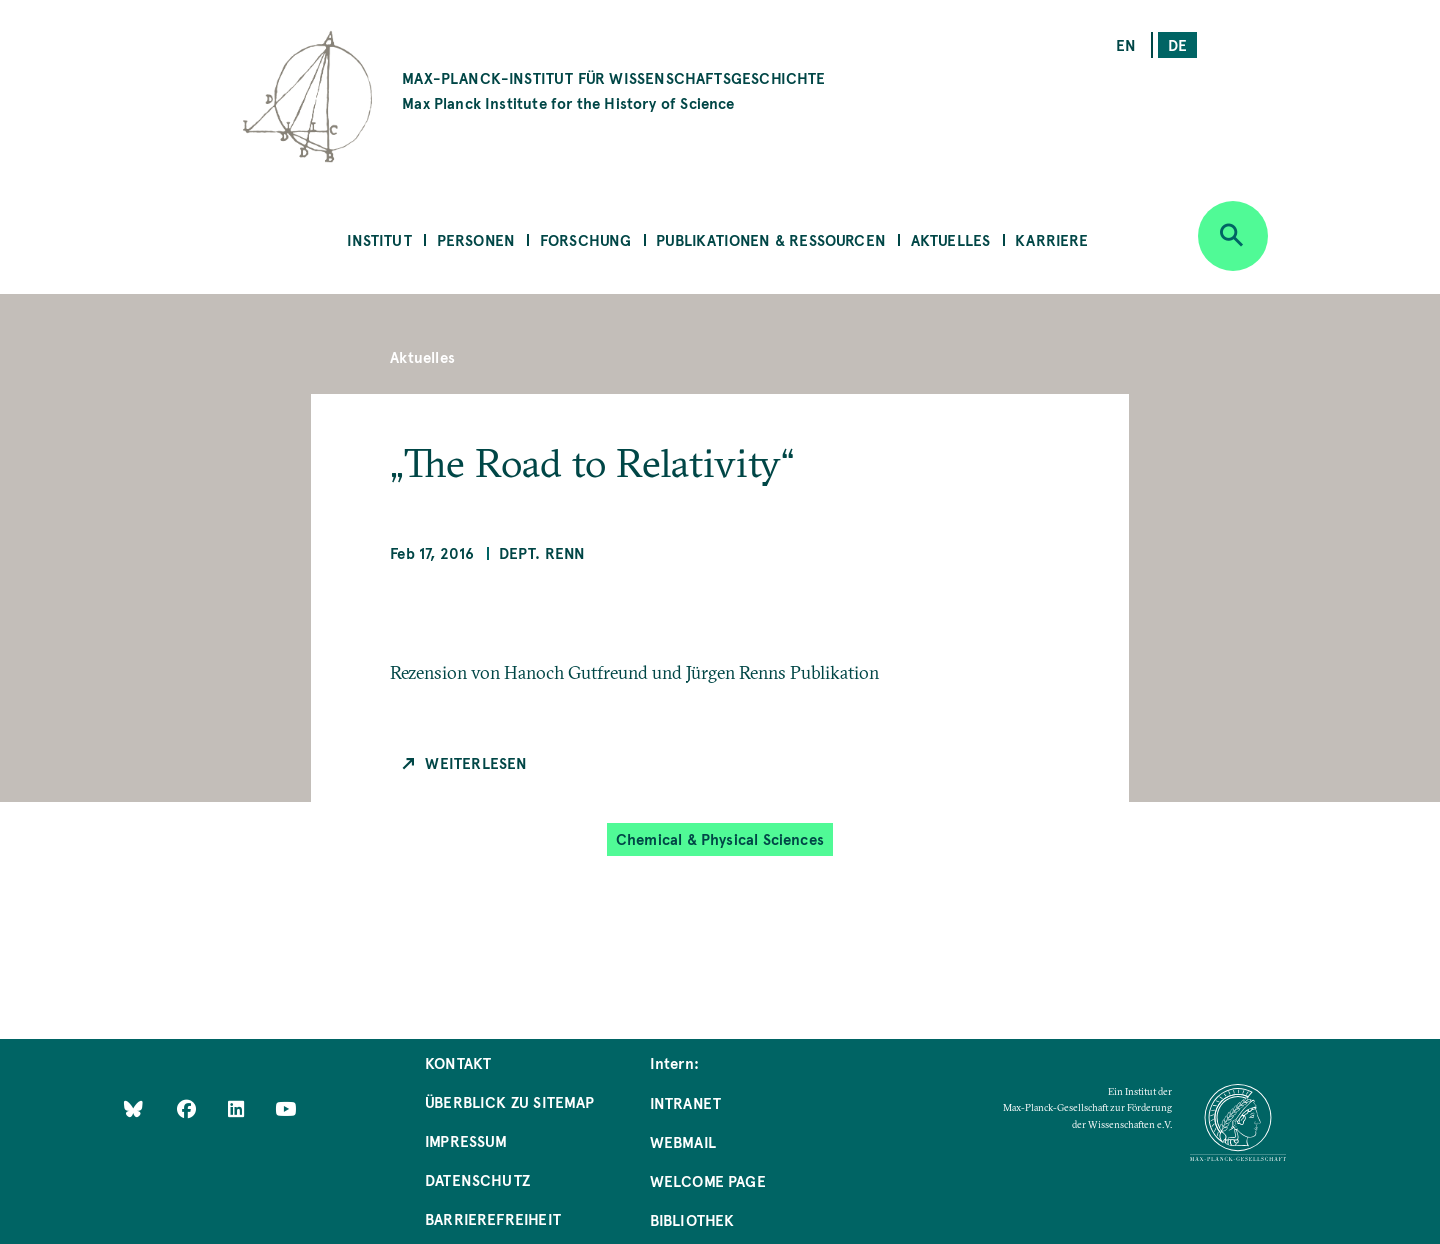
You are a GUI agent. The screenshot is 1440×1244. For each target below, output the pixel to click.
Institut (379, 239)
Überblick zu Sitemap (510, 1101)
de (1177, 44)
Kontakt (458, 1062)
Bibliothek (692, 1219)
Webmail (683, 1141)
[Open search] (1233, 236)
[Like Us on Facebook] (188, 1108)
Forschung (586, 239)
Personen (476, 239)
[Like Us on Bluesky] (133, 1108)
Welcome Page (708, 1180)
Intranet (685, 1102)
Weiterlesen (476, 762)
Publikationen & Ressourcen (771, 239)
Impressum (466, 1140)
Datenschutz (477, 1179)
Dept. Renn (542, 552)
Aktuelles (951, 239)
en (1126, 44)
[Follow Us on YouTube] (285, 1108)
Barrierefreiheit (493, 1218)
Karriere (1051, 239)
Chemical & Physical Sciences (720, 838)
